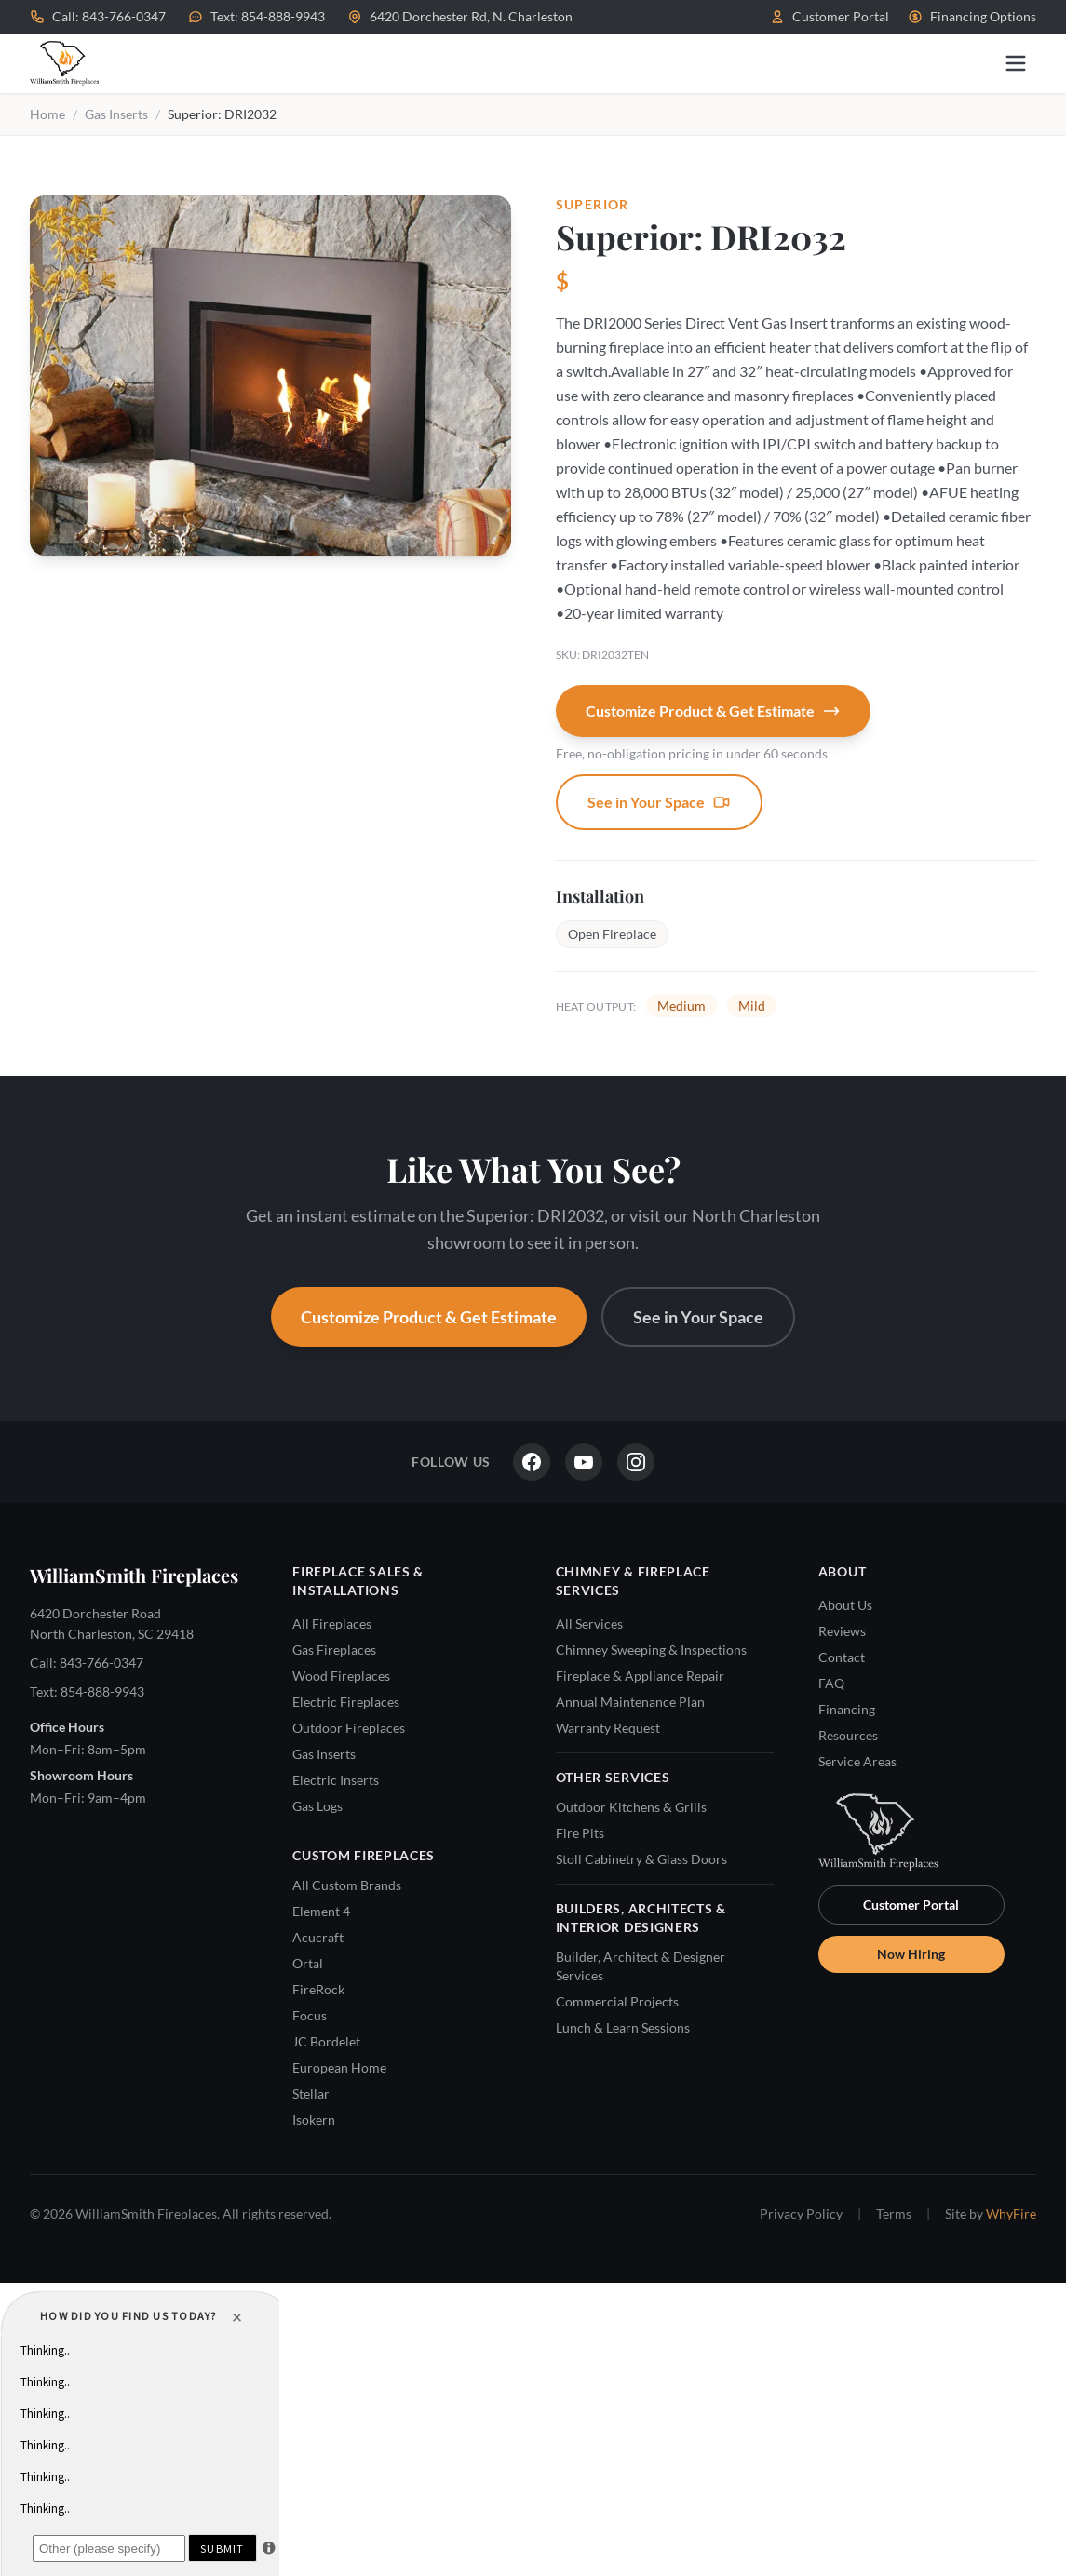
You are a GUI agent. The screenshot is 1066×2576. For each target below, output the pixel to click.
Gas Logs (317, 1806)
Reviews (842, 1631)
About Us (845, 1605)
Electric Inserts (335, 1780)
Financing (846, 1709)
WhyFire (1011, 2213)
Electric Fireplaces (345, 1702)
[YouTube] (583, 1462)
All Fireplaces (331, 1623)
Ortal (307, 1963)
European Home (339, 2067)
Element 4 (321, 1911)
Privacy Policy (801, 2213)
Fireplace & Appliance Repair (640, 1676)
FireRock (318, 1989)
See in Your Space (659, 802)
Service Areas (857, 1761)
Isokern (313, 2119)
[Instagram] (635, 1462)
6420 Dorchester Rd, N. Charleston (460, 16)
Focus (309, 2015)
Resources (848, 1735)
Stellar (311, 2093)
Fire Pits (580, 1833)
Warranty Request (608, 1728)
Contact (841, 1657)
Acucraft (318, 1937)
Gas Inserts (116, 114)
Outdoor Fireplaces (348, 1728)
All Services (589, 1623)
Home (47, 114)
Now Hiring (911, 1954)
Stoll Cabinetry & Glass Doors (641, 1859)
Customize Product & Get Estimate (713, 711)
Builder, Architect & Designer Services (640, 1966)
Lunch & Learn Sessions (623, 2027)
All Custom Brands (346, 1885)
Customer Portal (829, 16)
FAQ (831, 1683)
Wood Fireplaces (341, 1676)
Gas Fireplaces (334, 1649)
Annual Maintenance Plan (630, 1702)
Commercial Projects (617, 2001)
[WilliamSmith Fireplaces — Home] (64, 63)
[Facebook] (531, 1462)
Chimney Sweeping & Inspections (651, 1649)
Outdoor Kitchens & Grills (631, 1807)
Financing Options (972, 16)
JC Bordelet (326, 2041)
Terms (893, 2213)
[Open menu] (1015, 63)
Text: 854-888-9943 (256, 16)
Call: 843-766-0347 (98, 16)
